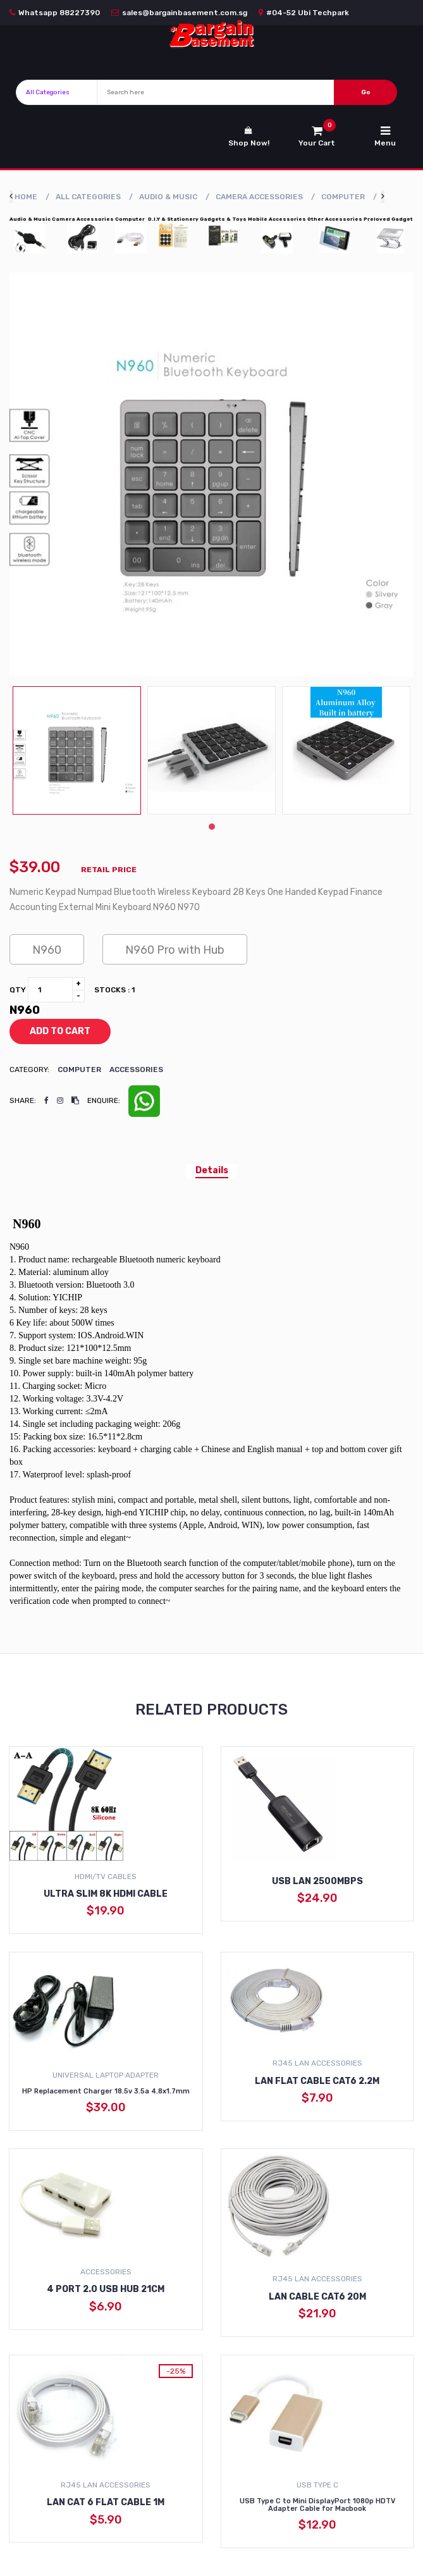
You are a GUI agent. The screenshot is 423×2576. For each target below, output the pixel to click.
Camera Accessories (259, 196)
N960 (46, 950)
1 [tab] (212, 826)
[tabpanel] (77, 750)
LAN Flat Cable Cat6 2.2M (317, 2081)
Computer (343, 196)
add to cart (50, 1032)
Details (211, 1170)
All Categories (88, 196)
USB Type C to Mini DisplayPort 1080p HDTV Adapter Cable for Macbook (317, 2505)
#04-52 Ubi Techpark (304, 12)
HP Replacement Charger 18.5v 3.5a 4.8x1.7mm (106, 2091)
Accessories (136, 1069)
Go (366, 92)
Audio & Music (168, 196)
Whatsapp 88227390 (54, 12)
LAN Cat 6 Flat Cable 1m (105, 2502)
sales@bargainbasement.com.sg (179, 12)
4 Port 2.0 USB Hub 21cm (105, 2289)
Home (26, 196)
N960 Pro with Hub (174, 950)
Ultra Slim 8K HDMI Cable (106, 1894)
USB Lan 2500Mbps (317, 1881)
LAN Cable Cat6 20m (317, 2296)
